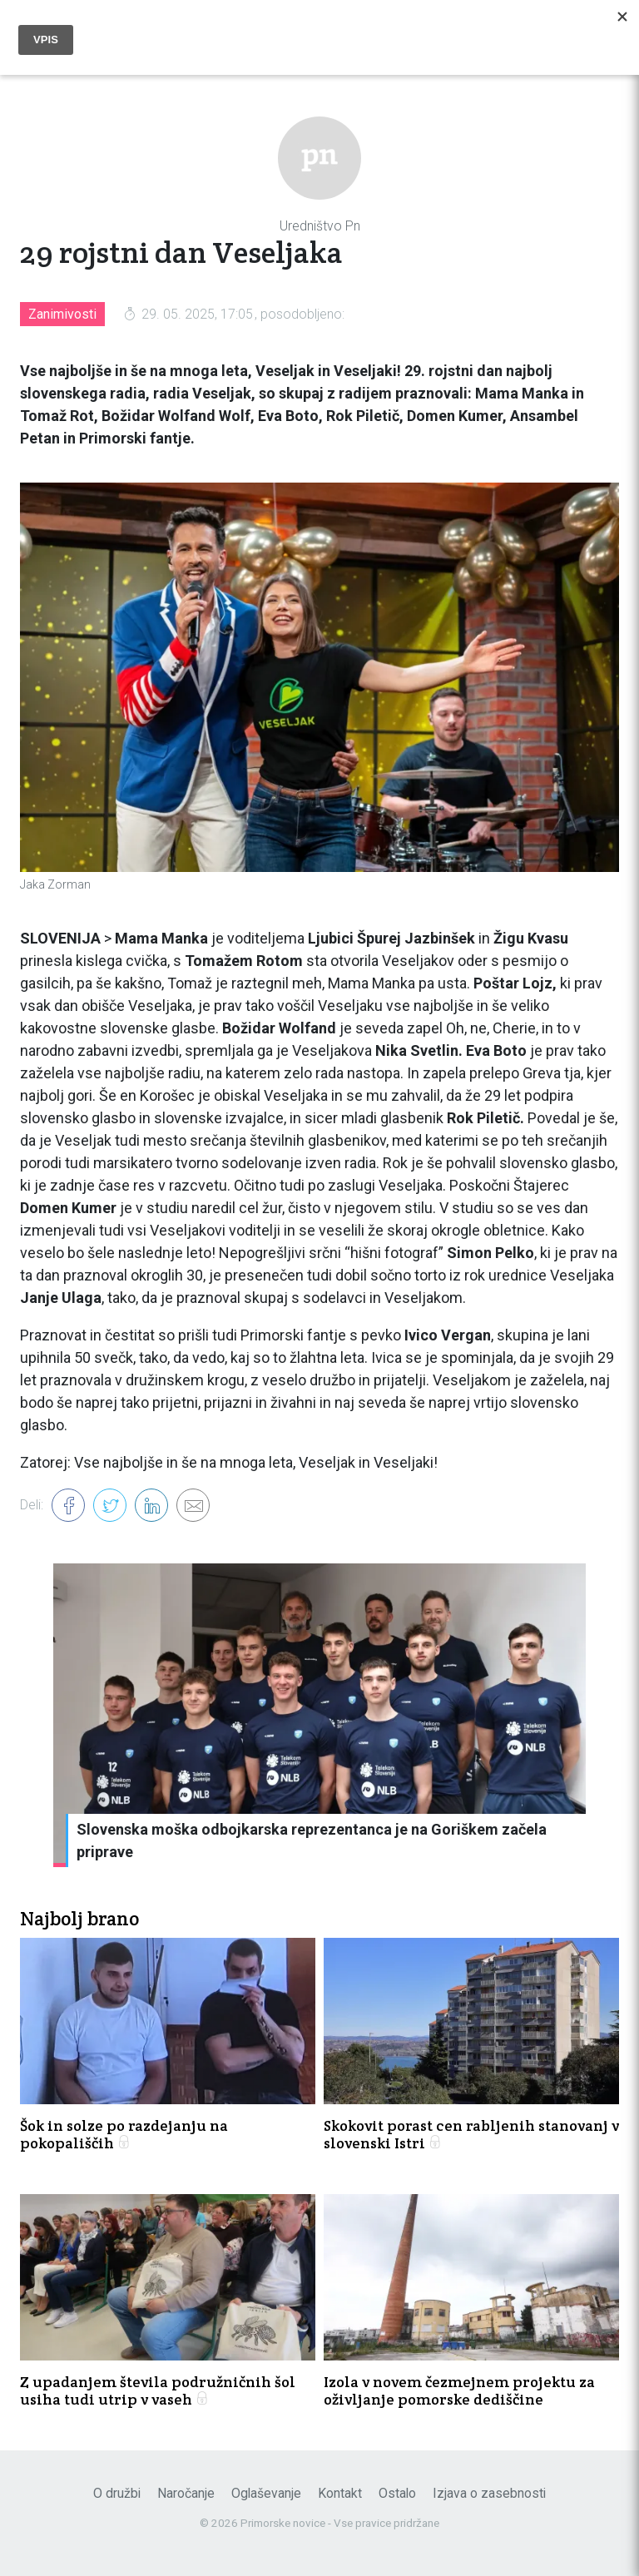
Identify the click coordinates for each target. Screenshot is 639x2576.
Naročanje (186, 2493)
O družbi (117, 2493)
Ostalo (397, 2493)
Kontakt (340, 2493)
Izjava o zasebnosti (489, 2493)
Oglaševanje (266, 2493)
